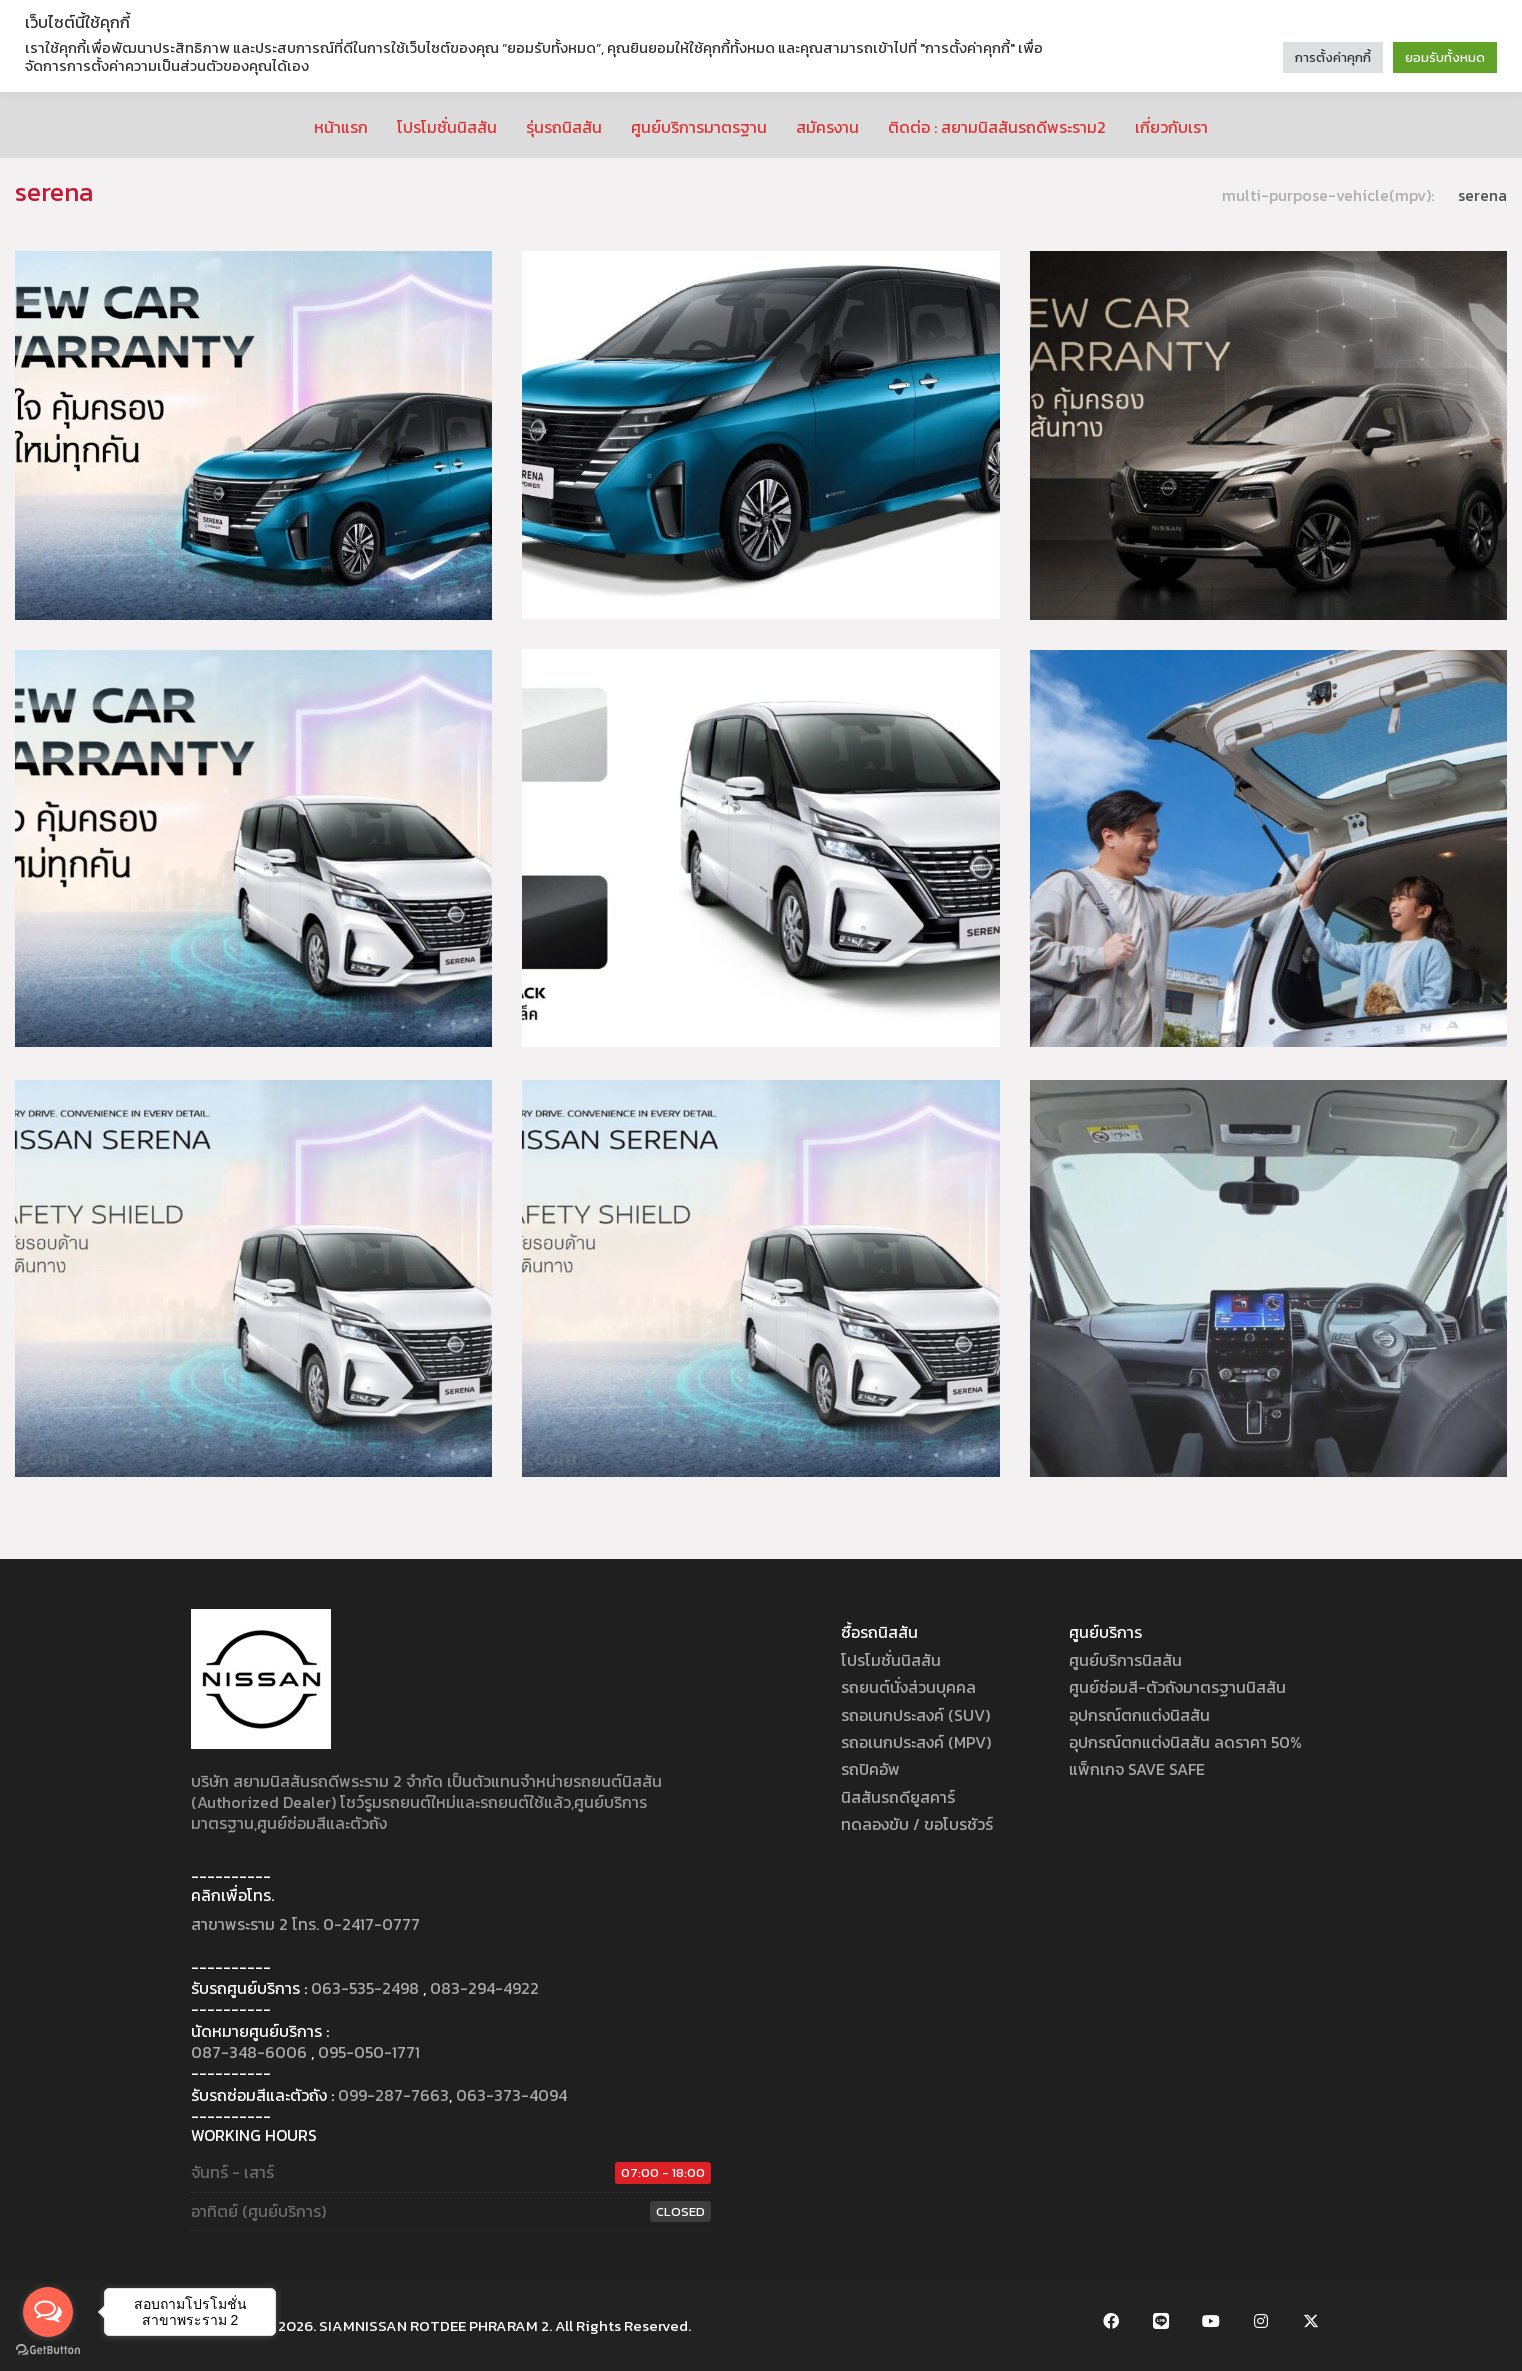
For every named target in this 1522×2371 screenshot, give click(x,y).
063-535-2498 (365, 1988)
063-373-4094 (511, 2095)
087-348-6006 (249, 2052)
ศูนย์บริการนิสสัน (1125, 1660)
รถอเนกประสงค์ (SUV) (915, 1715)
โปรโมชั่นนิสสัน (891, 1660)
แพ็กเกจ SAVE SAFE (1137, 1769)
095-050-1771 (369, 2052)
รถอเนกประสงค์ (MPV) (916, 1742)
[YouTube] (1211, 2321)
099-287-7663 (393, 2095)
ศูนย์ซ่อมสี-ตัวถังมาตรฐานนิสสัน (1177, 1687)
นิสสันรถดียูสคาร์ (898, 1797)
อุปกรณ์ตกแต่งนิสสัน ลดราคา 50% (1185, 1742)
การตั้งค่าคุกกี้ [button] (1333, 57)
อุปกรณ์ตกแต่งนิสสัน (1139, 1715)
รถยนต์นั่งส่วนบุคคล (908, 1687)
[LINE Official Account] (1161, 2321)
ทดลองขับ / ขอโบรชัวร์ (917, 1824)
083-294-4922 (484, 1988)
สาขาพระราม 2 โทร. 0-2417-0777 (305, 1924)
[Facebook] (1111, 2321)
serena (1482, 195)
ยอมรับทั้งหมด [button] (1445, 57)
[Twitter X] (1311, 2321)
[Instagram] (1261, 2321)
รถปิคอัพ (870, 1769)
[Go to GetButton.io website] (48, 2350)
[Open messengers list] (48, 2312)
